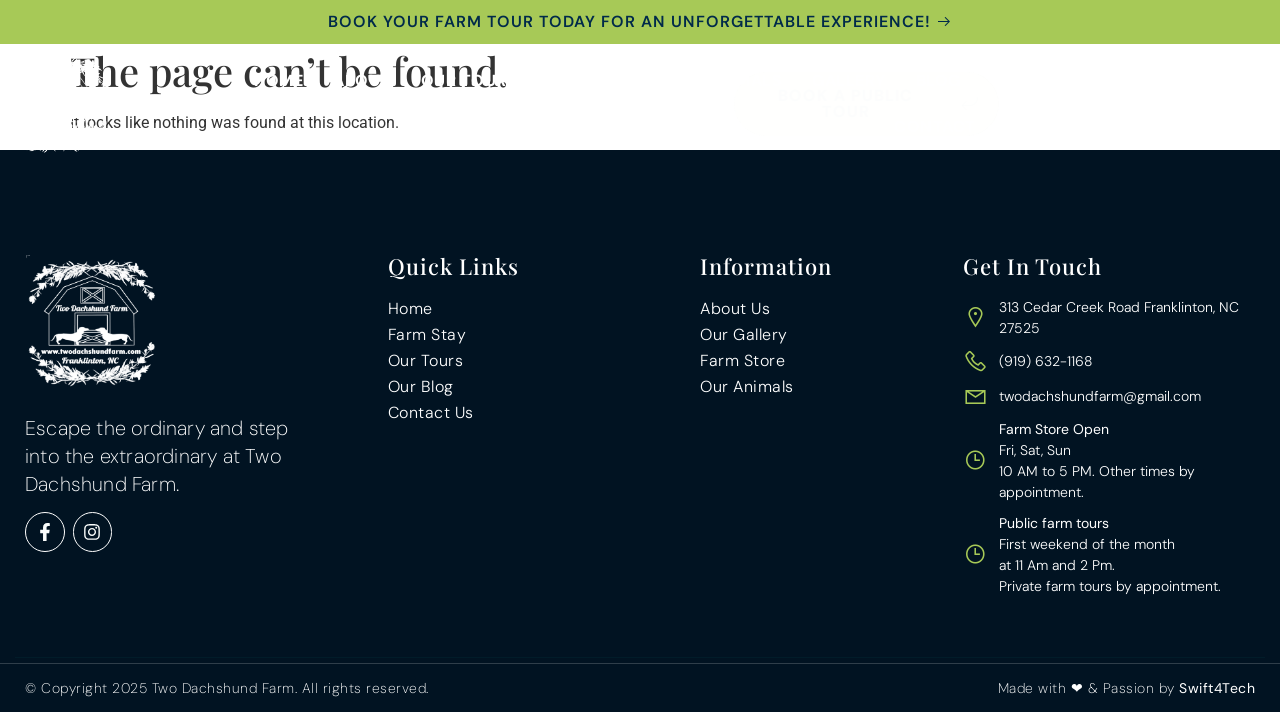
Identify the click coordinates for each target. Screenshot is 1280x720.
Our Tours (469, 80)
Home (278, 80)
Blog (938, 80)
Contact (935, 126)
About (362, 80)
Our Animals (725, 80)
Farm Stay (592, 80)
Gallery (849, 80)
